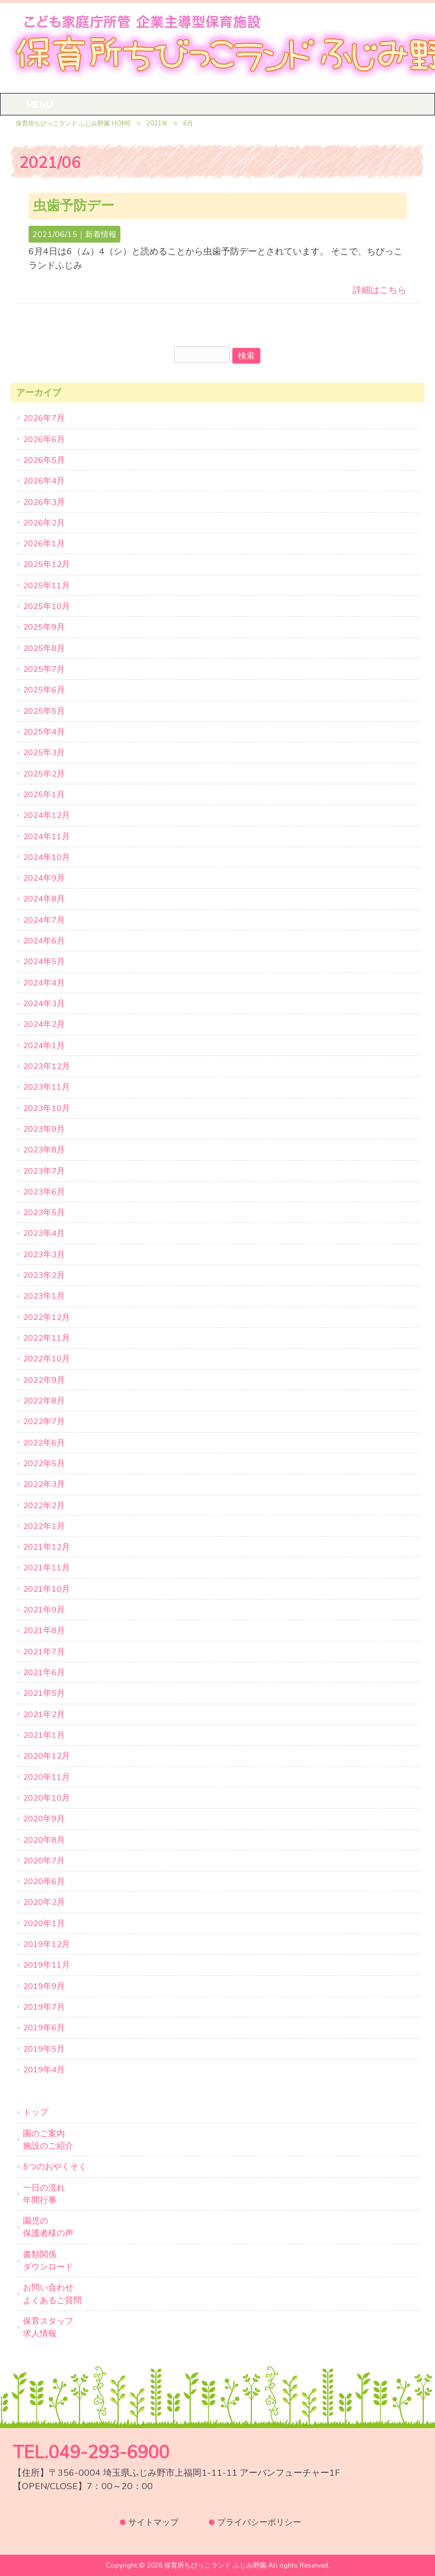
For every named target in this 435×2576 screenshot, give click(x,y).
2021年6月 (44, 1672)
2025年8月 (44, 648)
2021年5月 (44, 1693)
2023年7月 (44, 1171)
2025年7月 (44, 669)
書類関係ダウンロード (48, 2260)
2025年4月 (44, 731)
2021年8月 (44, 1630)
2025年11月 (46, 585)
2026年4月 (44, 480)
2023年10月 (46, 1108)
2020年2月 (44, 1902)
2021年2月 (44, 1714)
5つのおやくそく (55, 2166)
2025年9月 (44, 627)
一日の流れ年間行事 (44, 2194)
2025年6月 (44, 689)
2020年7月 (44, 1860)
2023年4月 (44, 1233)
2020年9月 (44, 1818)
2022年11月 (46, 1337)
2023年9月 (44, 1128)
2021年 (157, 123)
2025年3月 (44, 752)
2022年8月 (44, 1400)
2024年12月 (46, 815)
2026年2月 (44, 522)
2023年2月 (44, 1275)
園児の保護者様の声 (48, 2227)
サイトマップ (153, 2522)
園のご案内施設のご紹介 (48, 2139)
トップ (35, 2112)
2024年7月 (44, 920)
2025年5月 (44, 711)
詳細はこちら (379, 290)
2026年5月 (44, 460)
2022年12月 (46, 1317)
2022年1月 (44, 1526)
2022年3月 (44, 1484)
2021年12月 (46, 1546)
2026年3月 (44, 502)
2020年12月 (46, 1755)
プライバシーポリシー (259, 2522)
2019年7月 (44, 2006)
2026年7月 (44, 418)
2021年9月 (44, 1609)
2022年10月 (46, 1358)
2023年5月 (44, 1212)
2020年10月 (46, 1797)
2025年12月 (46, 564)
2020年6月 (44, 1881)
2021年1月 (44, 1735)
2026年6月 (44, 439)
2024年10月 (46, 857)
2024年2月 (44, 1024)
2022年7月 (44, 1421)
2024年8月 (44, 898)
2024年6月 (44, 940)
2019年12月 (46, 1944)
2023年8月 (44, 1149)
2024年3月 (44, 1003)
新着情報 (100, 234)
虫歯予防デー (73, 206)
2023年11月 (46, 1086)
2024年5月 (44, 961)
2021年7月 (44, 1651)
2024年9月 (44, 878)
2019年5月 (44, 2048)
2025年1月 (44, 794)
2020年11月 (46, 1777)
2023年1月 (44, 1295)
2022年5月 (44, 1463)
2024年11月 (46, 836)
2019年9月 (44, 1986)
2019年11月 (46, 1964)
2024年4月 (44, 982)
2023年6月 (44, 1191)
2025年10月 (46, 606)
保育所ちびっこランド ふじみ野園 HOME (73, 123)
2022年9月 (44, 1379)
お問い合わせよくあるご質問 (52, 2293)
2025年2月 (44, 773)
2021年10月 (46, 1588)
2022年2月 (44, 1505)
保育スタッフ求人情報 (48, 2327)
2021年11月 (46, 1567)
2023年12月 (46, 1066)
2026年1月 (44, 543)
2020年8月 (44, 1839)
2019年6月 (44, 2027)
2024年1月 (44, 1045)
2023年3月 (44, 1254)
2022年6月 (44, 1442)
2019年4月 (44, 2069)
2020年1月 (44, 1923)
